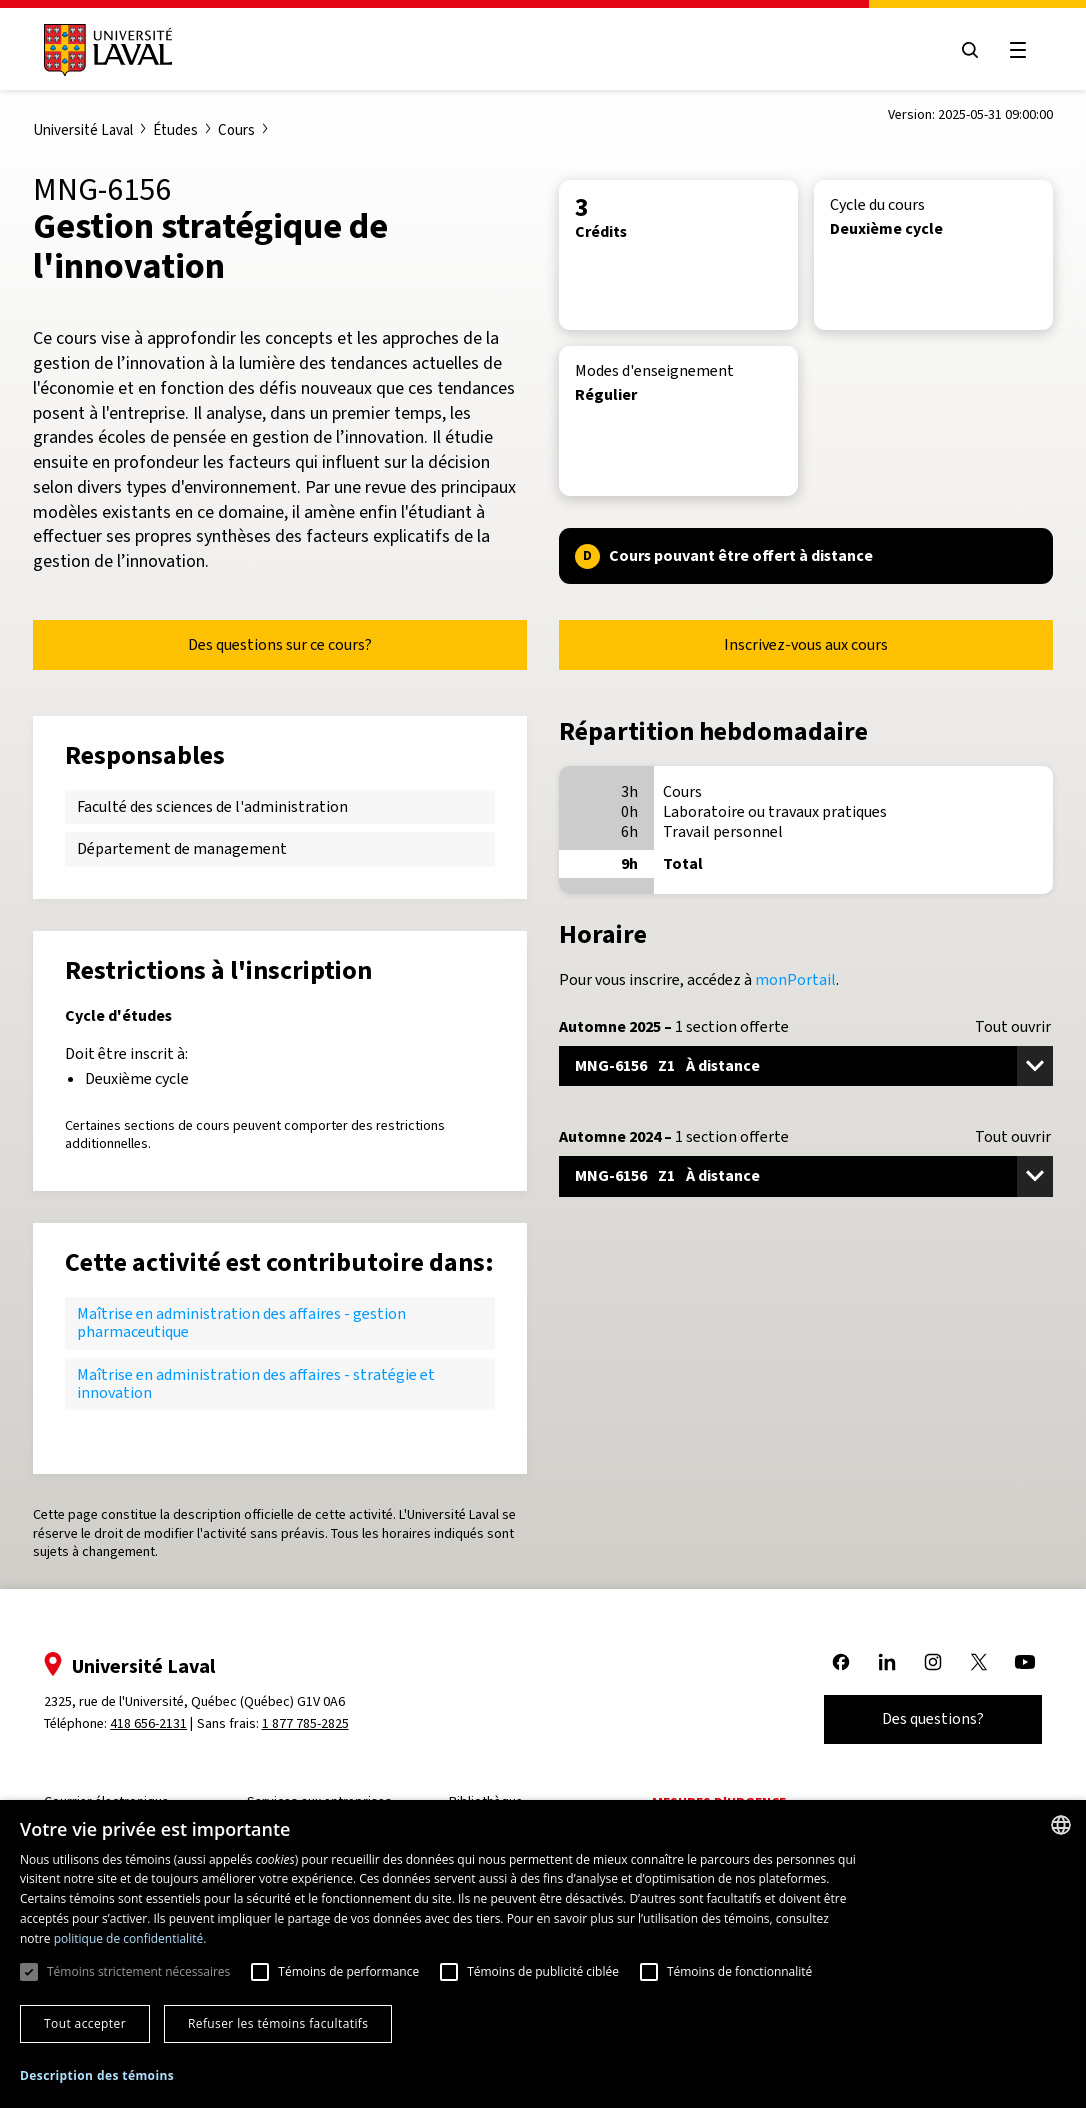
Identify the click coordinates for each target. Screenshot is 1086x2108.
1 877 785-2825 (307, 1723)
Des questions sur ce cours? (280, 644)
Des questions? (931, 1718)
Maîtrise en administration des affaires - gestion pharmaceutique (241, 1322)
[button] (97, 2076)
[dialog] (543, 1954)
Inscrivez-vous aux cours (806, 644)
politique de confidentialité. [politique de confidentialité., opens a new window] (130, 1938)
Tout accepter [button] (85, 2023)
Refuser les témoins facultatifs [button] (278, 2023)
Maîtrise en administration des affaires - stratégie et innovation (256, 1383)
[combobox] (1061, 1825)
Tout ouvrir (1013, 1027)
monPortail (795, 979)
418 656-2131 (150, 1723)
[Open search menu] (968, 50)
